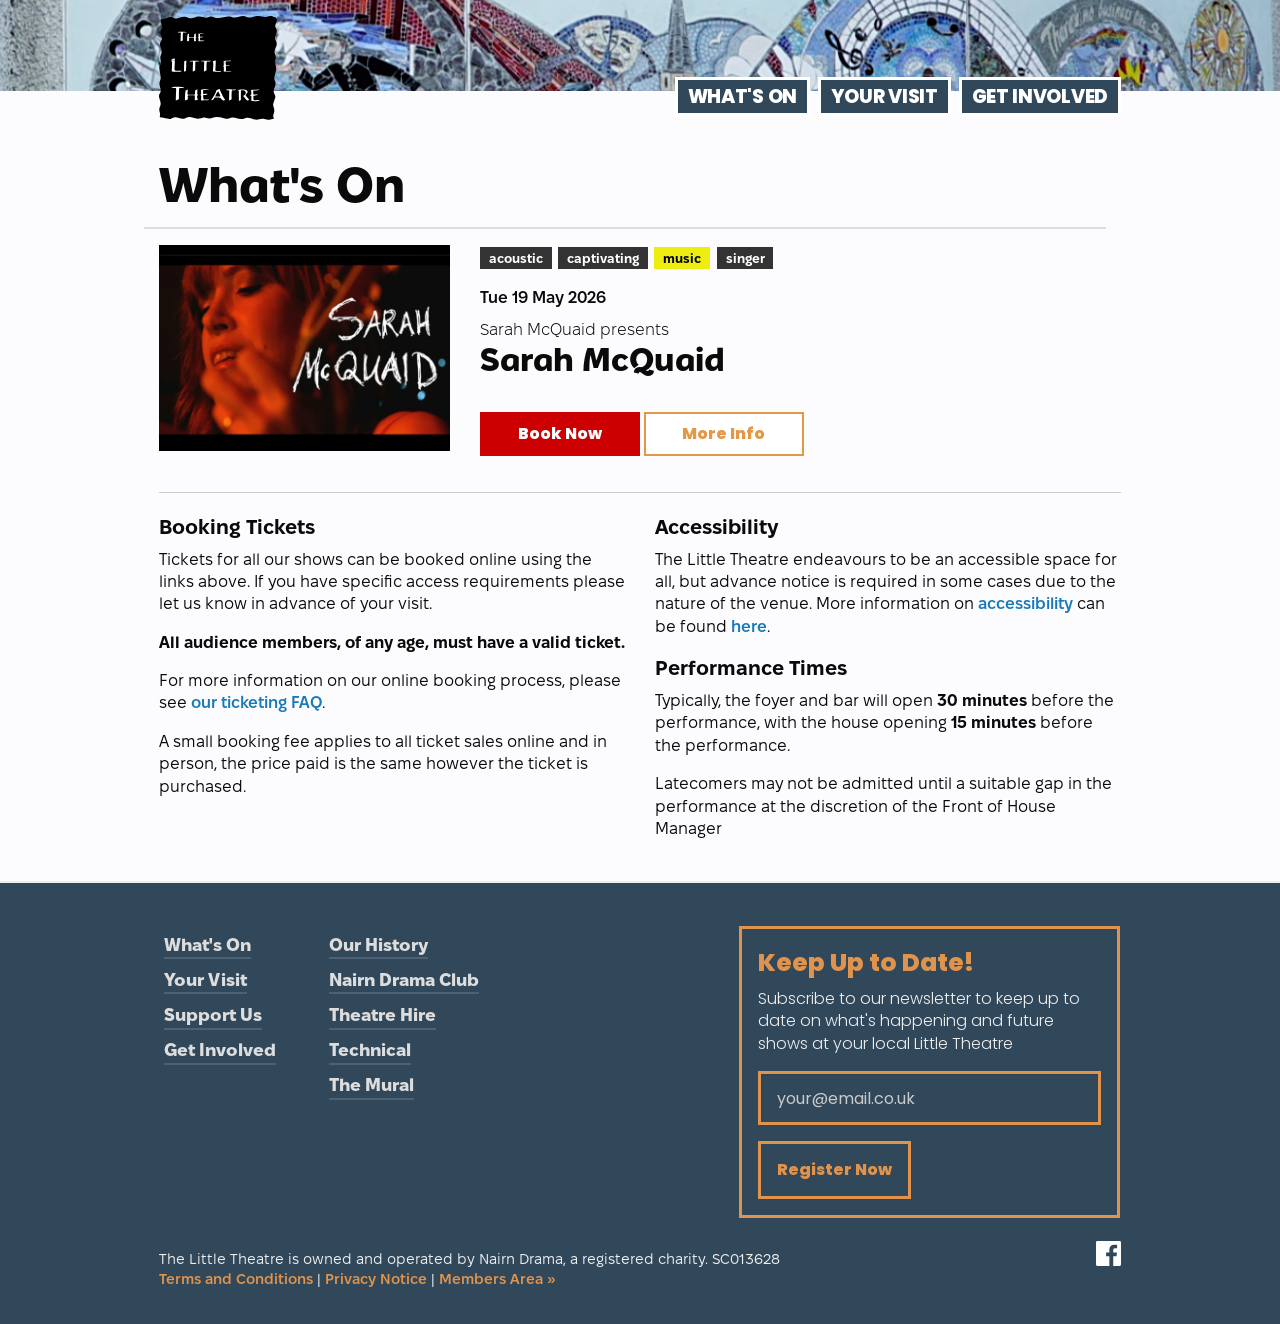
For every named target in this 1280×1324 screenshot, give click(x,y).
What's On (742, 96)
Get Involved (1040, 96)
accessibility (1025, 603)
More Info (723, 433)
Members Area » (497, 1279)
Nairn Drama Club (404, 979)
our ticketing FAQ (256, 702)
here (749, 626)
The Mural (371, 1084)
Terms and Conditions (236, 1279)
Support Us (213, 1014)
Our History (378, 944)
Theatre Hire (382, 1014)
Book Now (560, 433)
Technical (370, 1049)
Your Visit (884, 96)
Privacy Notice (376, 1279)
